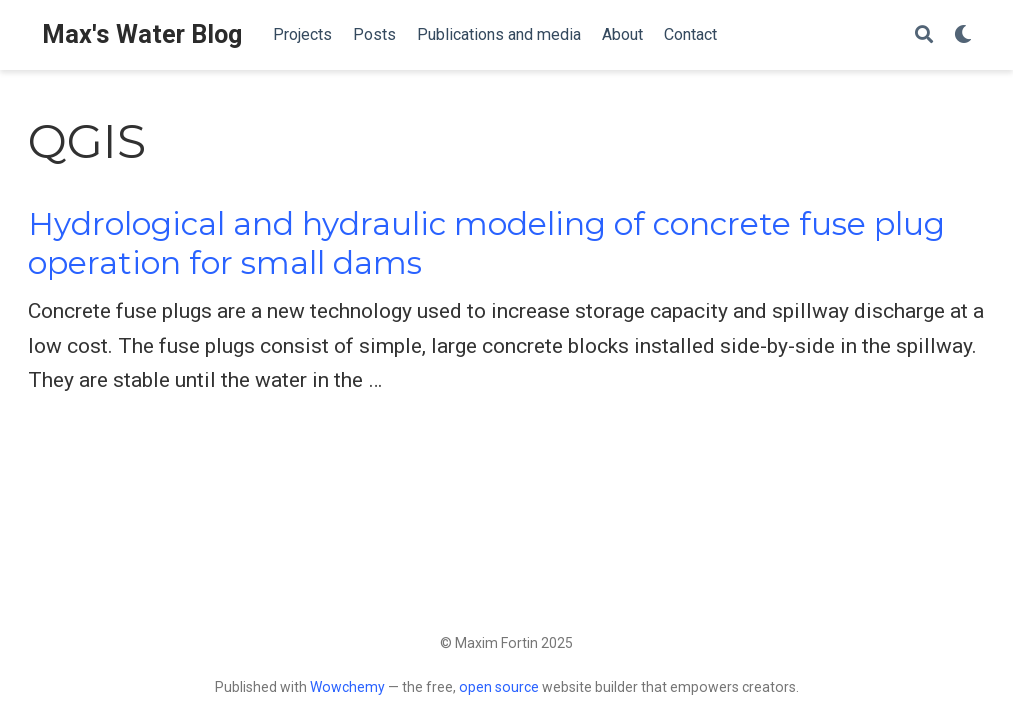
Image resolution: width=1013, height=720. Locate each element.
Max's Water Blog (142, 34)
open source (499, 687)
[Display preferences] (963, 35)
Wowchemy (347, 687)
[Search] (924, 35)
